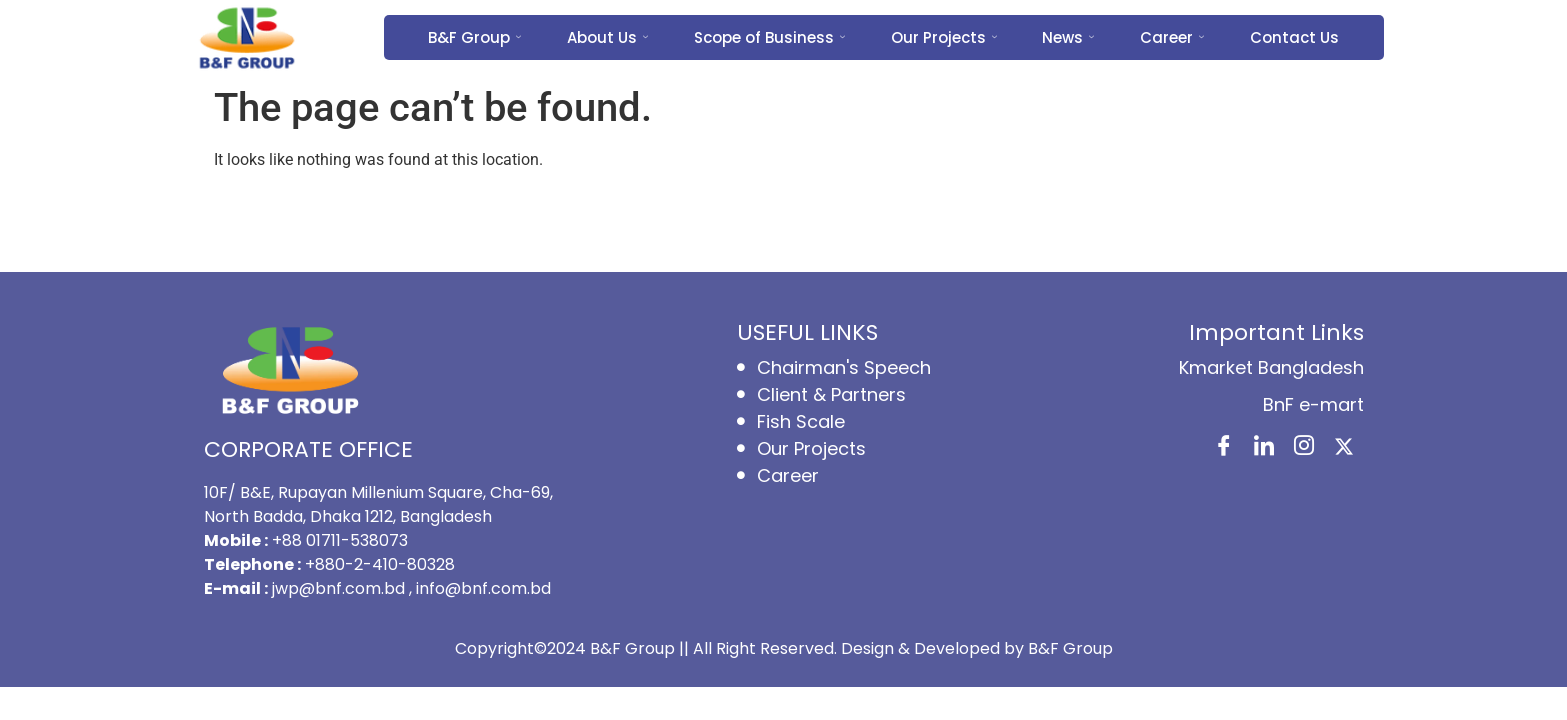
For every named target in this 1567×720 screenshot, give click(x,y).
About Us (607, 37)
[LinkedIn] (1264, 448)
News (1069, 37)
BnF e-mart (1313, 404)
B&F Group (474, 37)
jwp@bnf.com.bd (340, 588)
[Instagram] (1304, 448)
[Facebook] (1224, 448)
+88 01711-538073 (340, 540)
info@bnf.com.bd (483, 588)
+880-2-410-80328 (380, 564)
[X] (1344, 448)
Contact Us (1295, 37)
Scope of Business (769, 37)
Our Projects (944, 37)
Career (1173, 37)
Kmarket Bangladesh (1271, 367)
